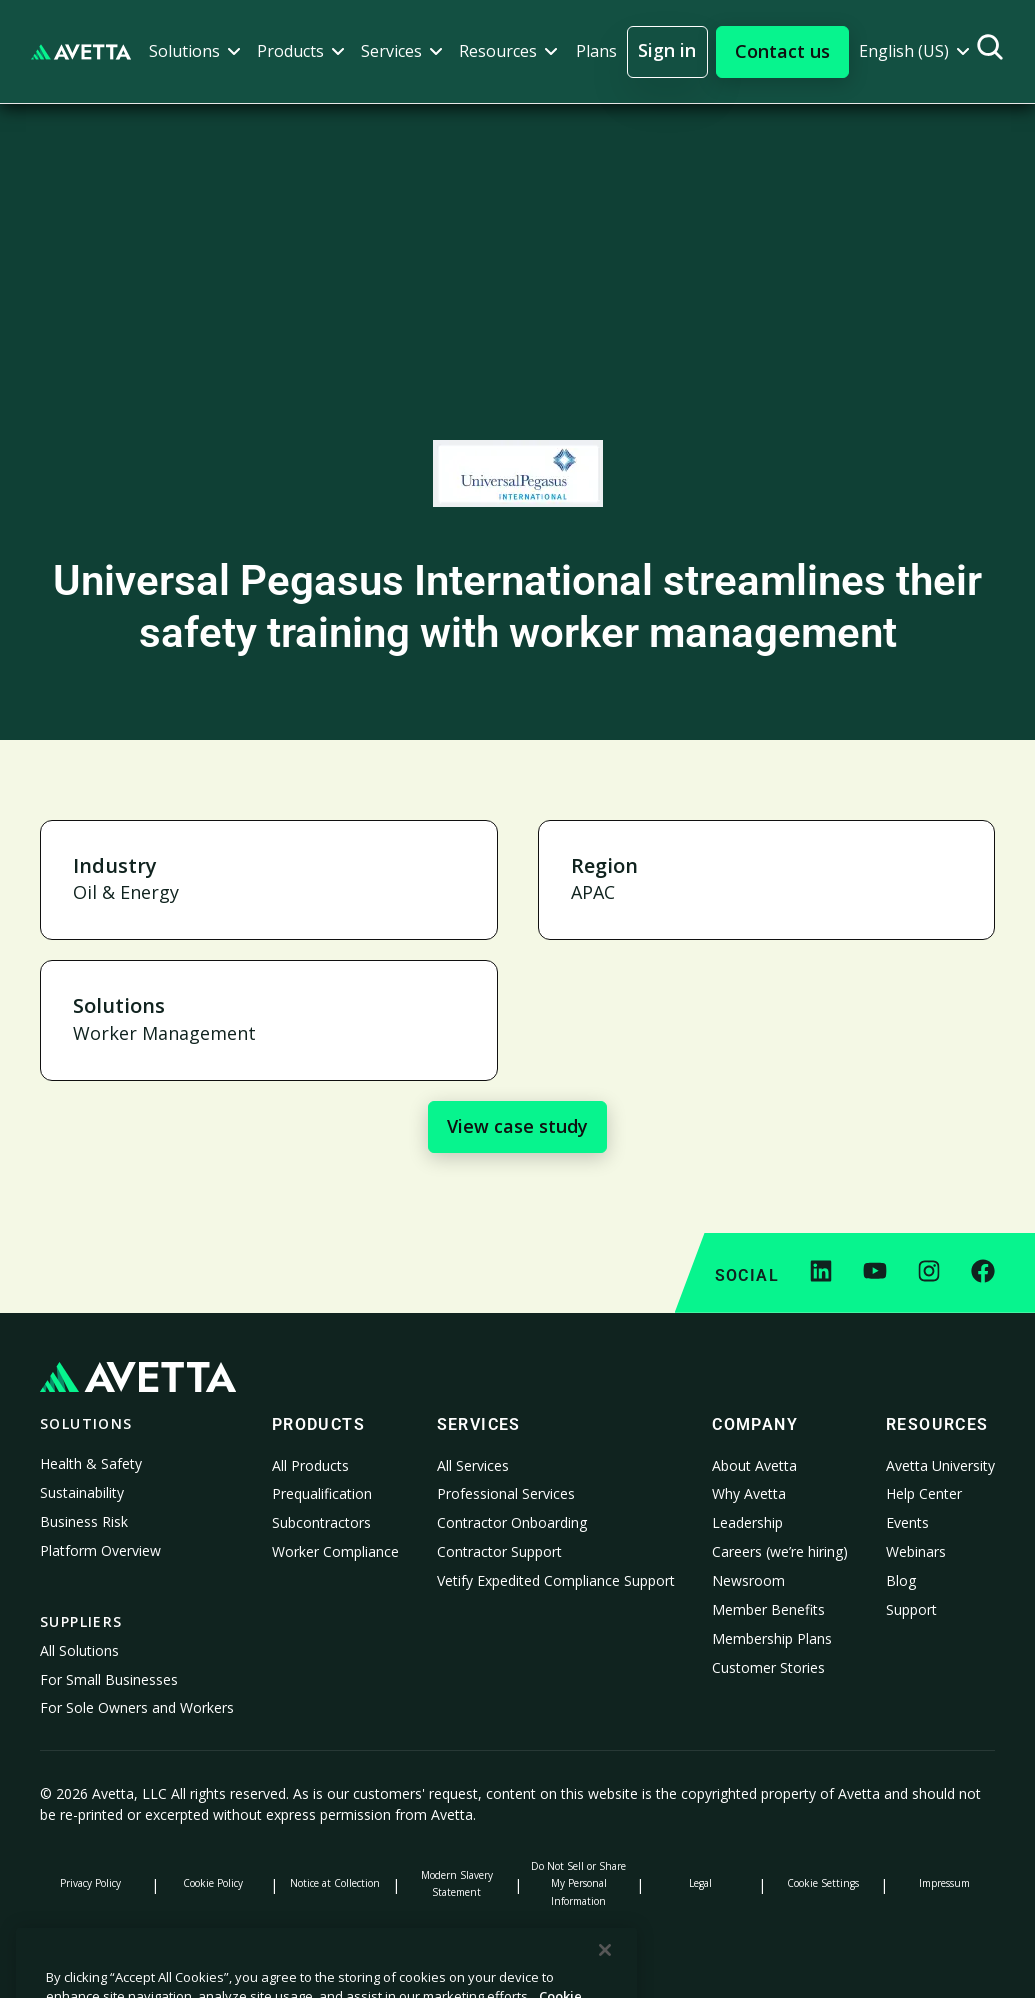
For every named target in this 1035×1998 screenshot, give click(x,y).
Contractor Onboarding (512, 1522)
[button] (195, 51)
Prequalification (322, 1493)
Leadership (747, 1522)
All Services (473, 1465)
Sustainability (82, 1492)
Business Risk (84, 1521)
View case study (517, 1126)
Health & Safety (91, 1463)
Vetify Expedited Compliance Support (556, 1580)
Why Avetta (749, 1493)
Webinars (916, 1551)
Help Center (924, 1493)
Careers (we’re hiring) (780, 1551)
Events (907, 1522)
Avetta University (940, 1465)
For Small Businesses (109, 1679)
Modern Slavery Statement (457, 1883)
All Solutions (79, 1650)
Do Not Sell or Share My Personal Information (578, 1883)
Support (911, 1609)
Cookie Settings (823, 1883)
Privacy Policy (90, 1883)
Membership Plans (772, 1638)
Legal (700, 1883)
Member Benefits (768, 1609)
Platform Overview (100, 1550)
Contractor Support (499, 1551)
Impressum (944, 1883)
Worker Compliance (335, 1551)
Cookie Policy (213, 1883)
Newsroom (748, 1580)
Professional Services (506, 1493)
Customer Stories (768, 1667)
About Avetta (754, 1465)
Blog (901, 1580)
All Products (310, 1465)
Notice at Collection (335, 1883)
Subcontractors (321, 1522)
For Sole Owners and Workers (137, 1707)
